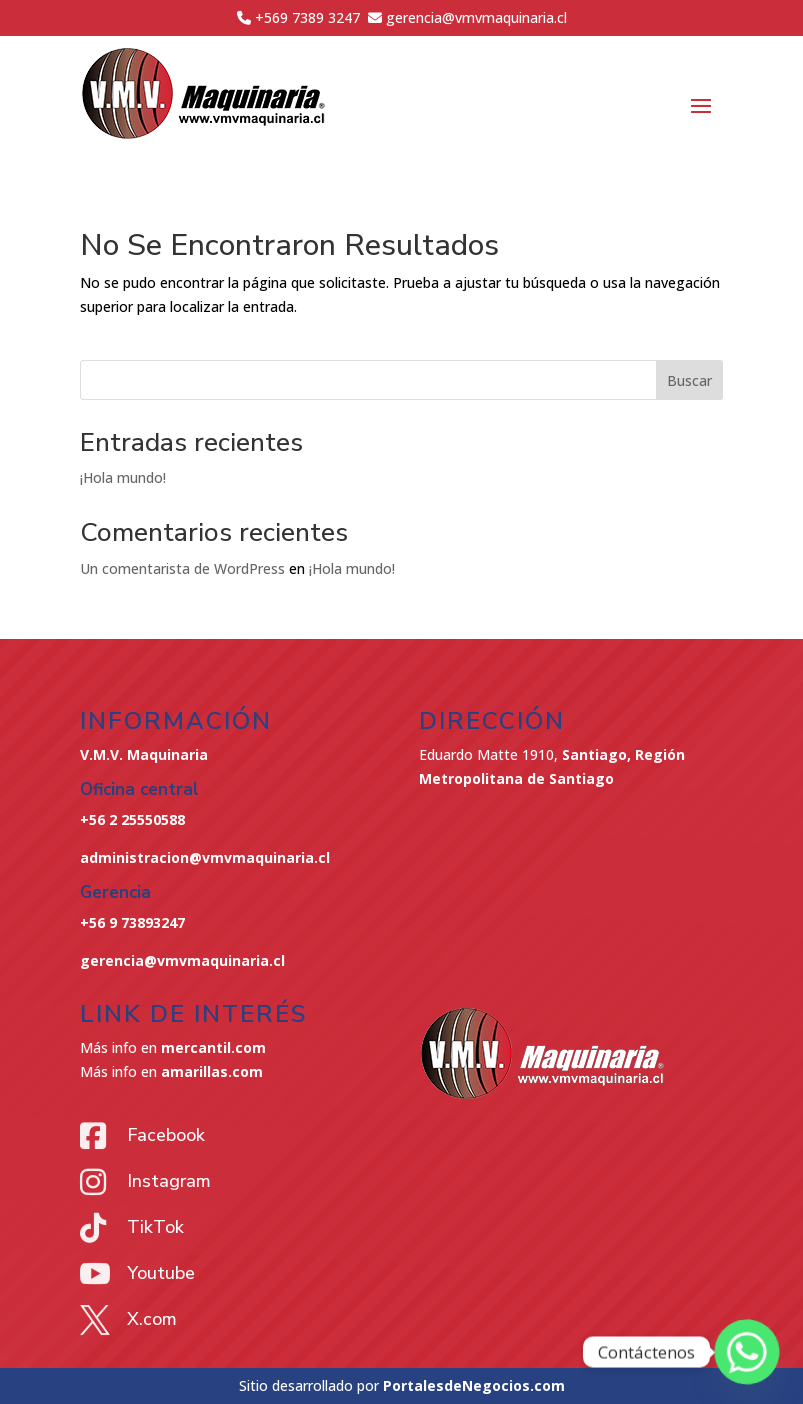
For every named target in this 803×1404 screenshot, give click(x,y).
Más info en (173, 1047)
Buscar (689, 380)
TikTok (155, 1227)
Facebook (166, 1135)
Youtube (161, 1273)
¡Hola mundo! (123, 477)
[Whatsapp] (747, 1352)
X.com (152, 1319)
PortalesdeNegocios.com (474, 1385)
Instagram (169, 1181)
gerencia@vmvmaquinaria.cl (182, 960)
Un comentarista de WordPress (182, 568)
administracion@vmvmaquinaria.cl (205, 857)
